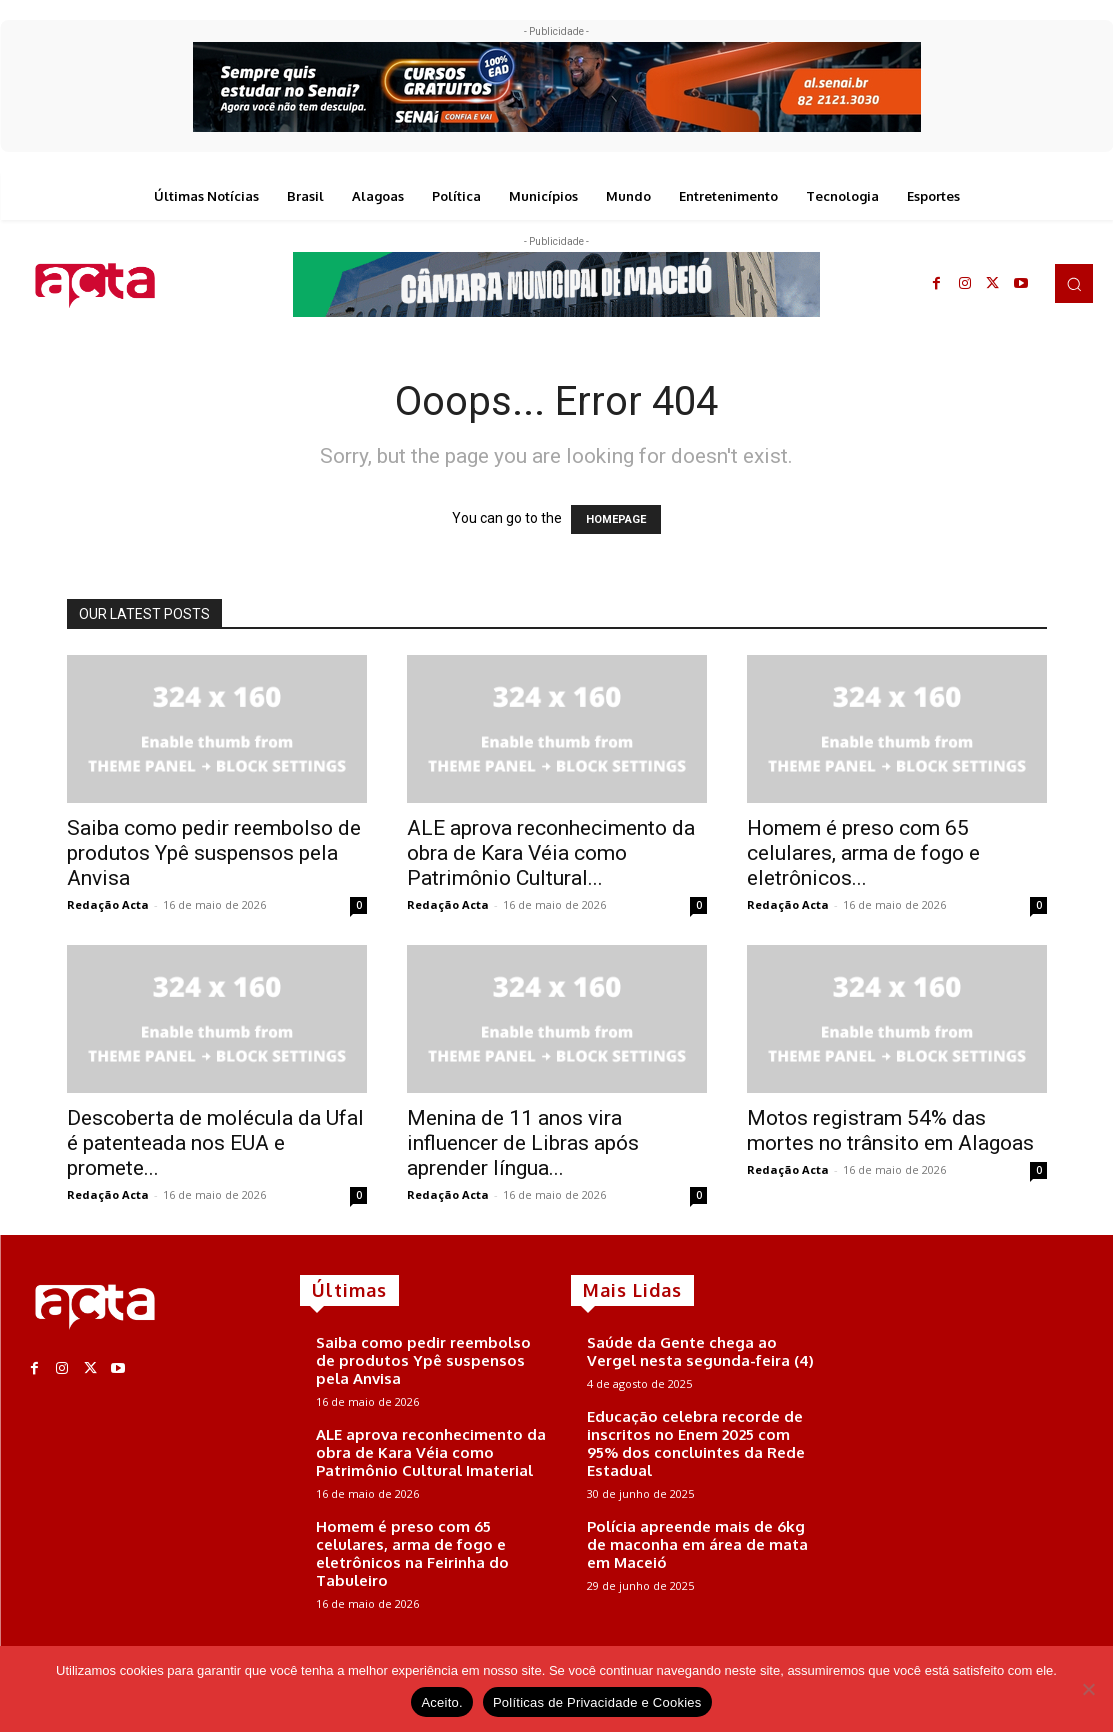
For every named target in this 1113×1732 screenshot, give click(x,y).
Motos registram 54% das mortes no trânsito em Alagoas (890, 1130)
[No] (1088, 1689)
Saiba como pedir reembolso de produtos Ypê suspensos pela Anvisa (214, 853)
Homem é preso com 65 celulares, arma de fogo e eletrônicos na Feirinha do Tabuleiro (412, 1553)
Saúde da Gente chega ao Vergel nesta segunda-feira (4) (700, 1351)
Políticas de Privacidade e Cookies (597, 1702)
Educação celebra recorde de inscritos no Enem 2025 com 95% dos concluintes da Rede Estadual (696, 1443)
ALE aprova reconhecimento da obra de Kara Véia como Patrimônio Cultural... (551, 853)
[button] (1074, 283)
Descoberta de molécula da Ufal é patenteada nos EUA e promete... (215, 1143)
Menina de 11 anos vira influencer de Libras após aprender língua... (523, 1143)
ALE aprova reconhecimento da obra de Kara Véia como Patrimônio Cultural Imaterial (431, 1452)
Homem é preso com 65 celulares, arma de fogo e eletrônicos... (863, 853)
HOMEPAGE (616, 519)
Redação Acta (108, 904)
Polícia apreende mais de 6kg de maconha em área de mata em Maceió (697, 1544)
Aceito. (442, 1702)
